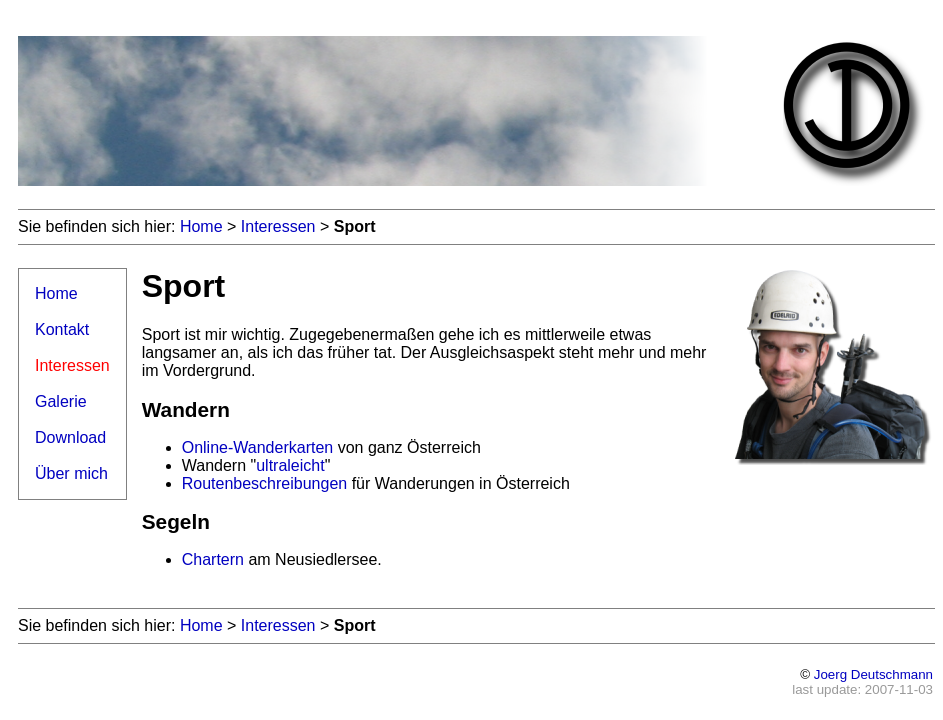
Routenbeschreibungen (264, 483)
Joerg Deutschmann (873, 674)
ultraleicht (290, 465)
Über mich (71, 473)
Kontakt (62, 329)
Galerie (61, 401)
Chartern (213, 559)
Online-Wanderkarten (257, 447)
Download (70, 437)
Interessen (278, 226)
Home (201, 226)
